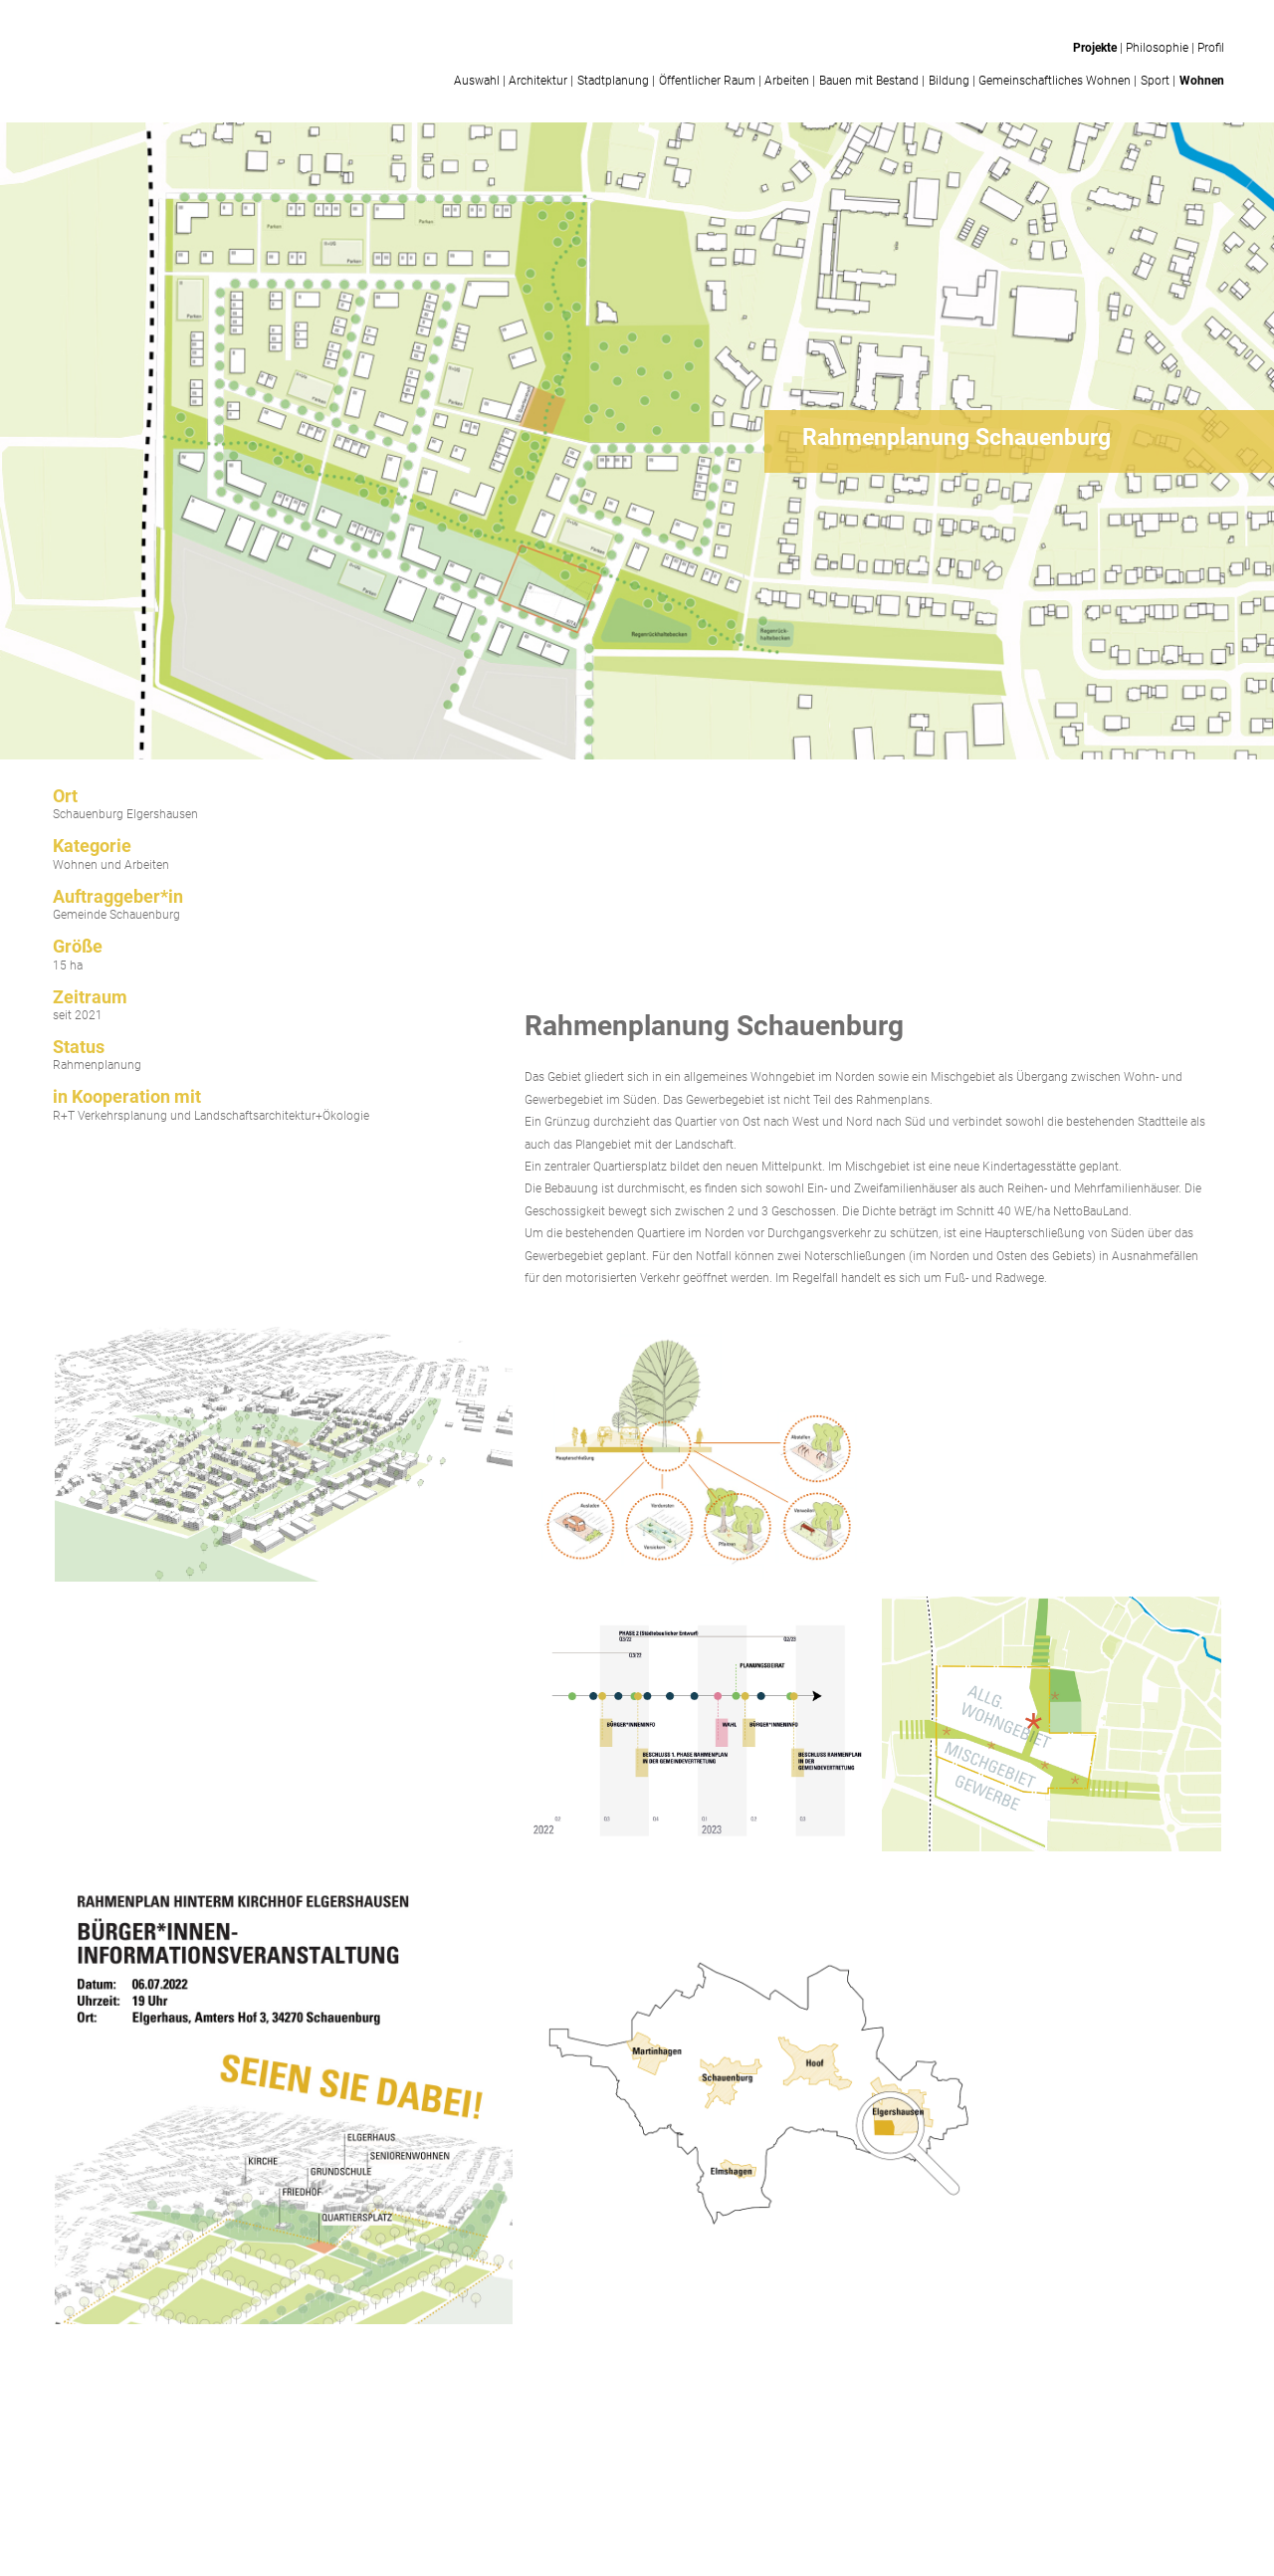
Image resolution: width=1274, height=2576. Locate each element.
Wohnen (1201, 81)
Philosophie (1157, 48)
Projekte (1095, 48)
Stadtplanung (613, 81)
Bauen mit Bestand (869, 81)
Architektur (538, 81)
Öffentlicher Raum (707, 81)
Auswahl (477, 81)
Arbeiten (786, 81)
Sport (1155, 81)
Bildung (949, 81)
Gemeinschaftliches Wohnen (1054, 81)
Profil (1210, 48)
